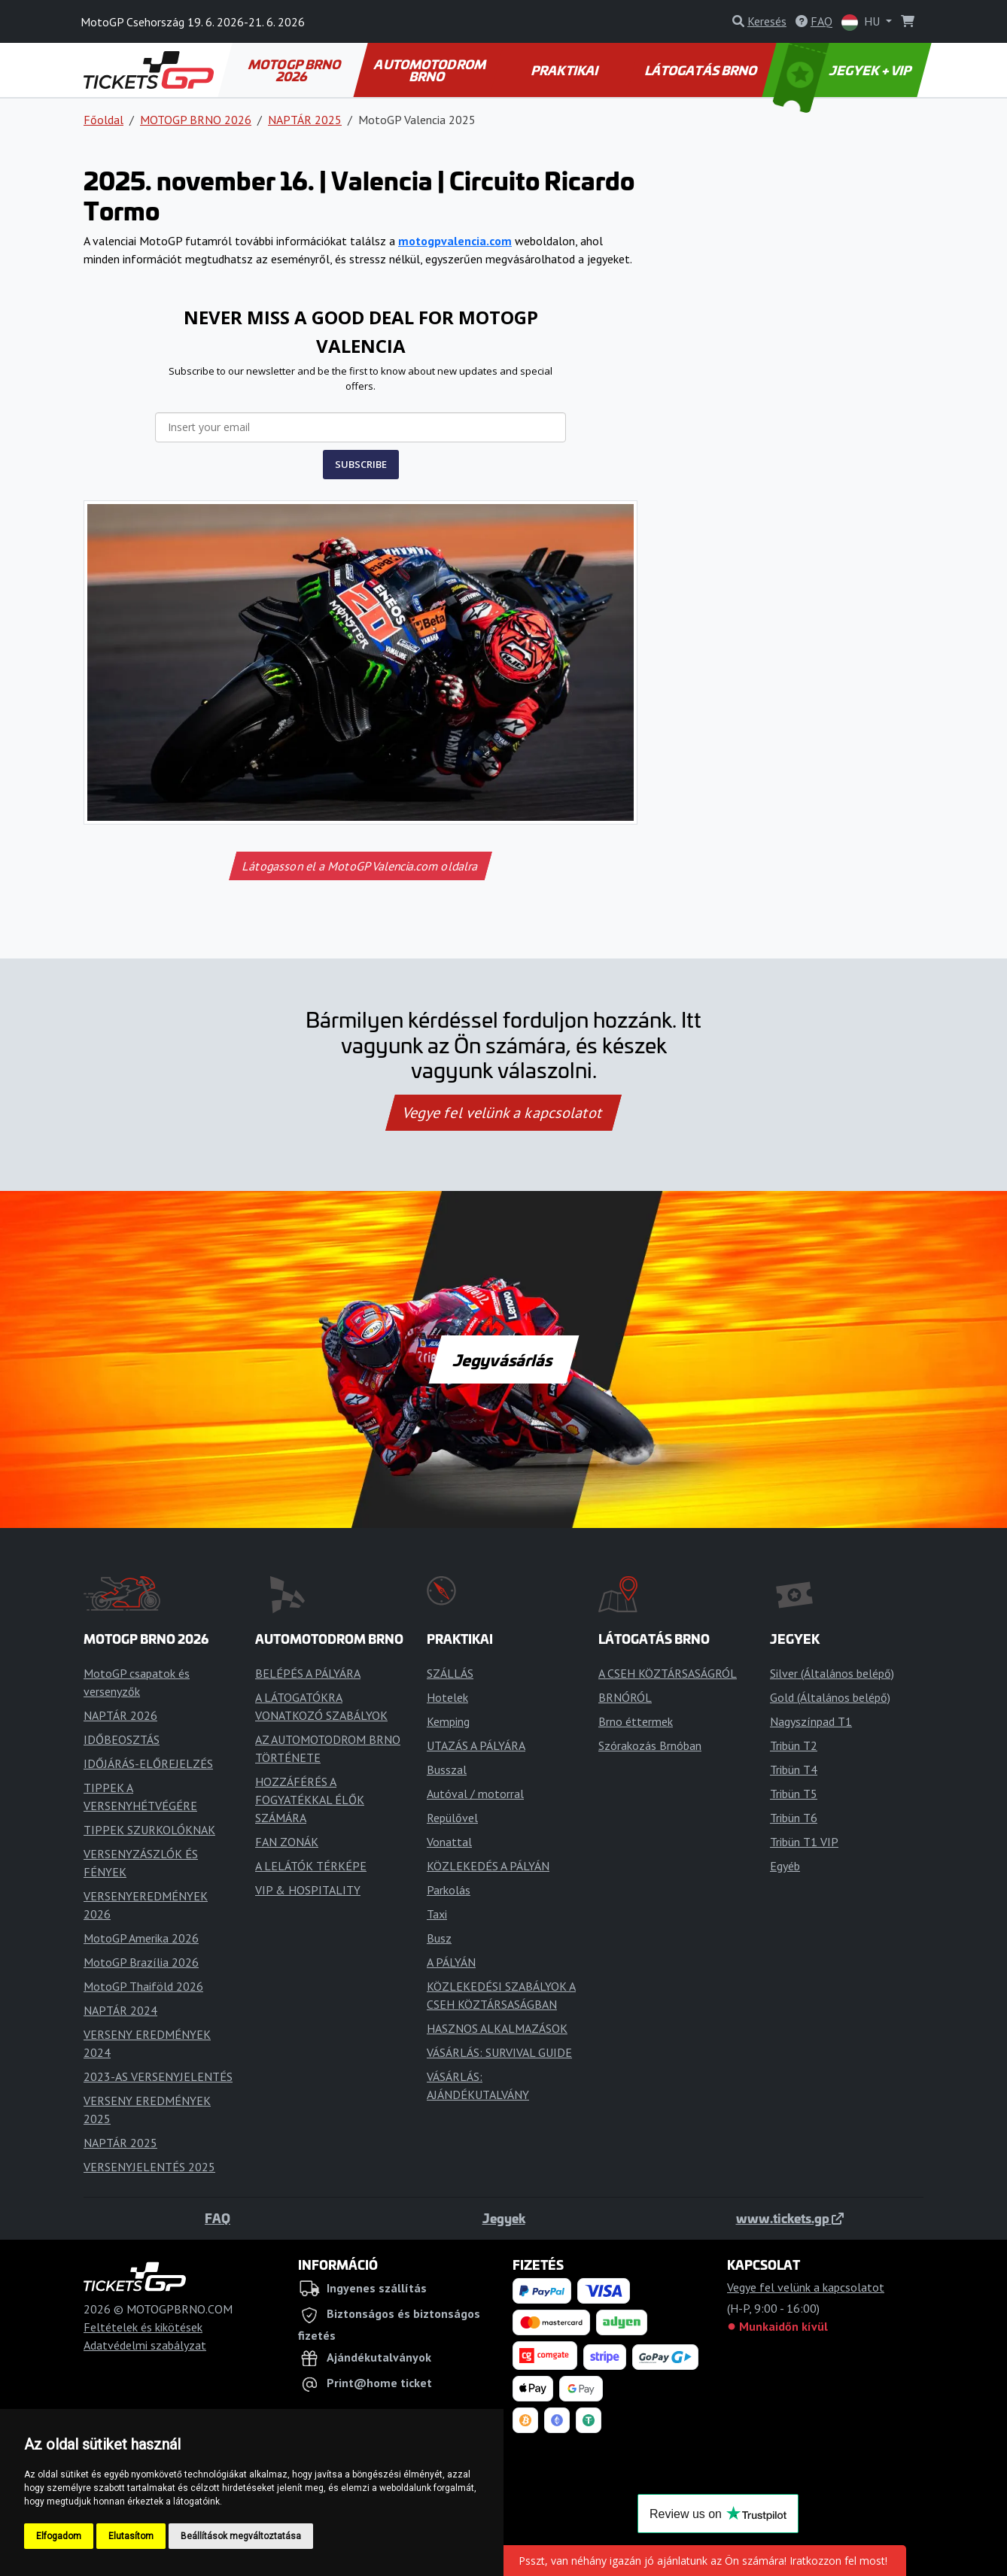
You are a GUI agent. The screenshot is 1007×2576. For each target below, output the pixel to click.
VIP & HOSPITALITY (308, 1889)
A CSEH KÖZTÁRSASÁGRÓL (667, 1673)
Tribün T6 (793, 1817)
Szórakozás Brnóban (649, 1745)
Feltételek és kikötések (143, 2326)
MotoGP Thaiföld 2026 (143, 1986)
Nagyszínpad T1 (811, 1721)
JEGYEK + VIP (843, 70)
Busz (439, 1938)
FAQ (217, 2218)
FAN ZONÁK (286, 1841)
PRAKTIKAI (565, 70)
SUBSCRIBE (361, 464)
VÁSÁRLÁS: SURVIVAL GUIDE (499, 2052)
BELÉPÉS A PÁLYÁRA (308, 1673)
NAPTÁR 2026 (120, 1715)
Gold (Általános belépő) (830, 1697)
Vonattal (449, 1841)
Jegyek (503, 2218)
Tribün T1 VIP (804, 1841)
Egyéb (785, 1865)
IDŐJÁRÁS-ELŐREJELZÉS (148, 1763)
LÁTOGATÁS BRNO (702, 70)
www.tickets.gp (790, 2218)
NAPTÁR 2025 (305, 119)
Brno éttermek (635, 1721)
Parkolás (448, 1889)
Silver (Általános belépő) (832, 1673)
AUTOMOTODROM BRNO (431, 70)
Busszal (447, 1769)
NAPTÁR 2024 (120, 2010)
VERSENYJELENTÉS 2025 (149, 2166)
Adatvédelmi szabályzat (145, 2345)
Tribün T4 (793, 1769)
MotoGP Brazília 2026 (141, 1962)
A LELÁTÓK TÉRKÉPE (311, 1865)
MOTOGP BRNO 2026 (295, 70)
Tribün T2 (793, 1745)
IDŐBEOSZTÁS (122, 1739)
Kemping (448, 1721)
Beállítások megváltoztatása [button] (241, 2536)
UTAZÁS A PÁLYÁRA (476, 1745)
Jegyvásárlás (503, 1359)
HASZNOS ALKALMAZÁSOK (497, 2028)
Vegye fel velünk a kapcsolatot (503, 1112)
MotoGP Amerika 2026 (141, 1938)
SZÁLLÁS (450, 1673)
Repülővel (452, 1817)
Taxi (437, 1913)
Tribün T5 (793, 1793)
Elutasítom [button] (131, 2536)
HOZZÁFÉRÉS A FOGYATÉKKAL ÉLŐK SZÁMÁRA (309, 1799)
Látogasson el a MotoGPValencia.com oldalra (360, 865)
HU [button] (862, 22)
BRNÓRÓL (625, 1697)
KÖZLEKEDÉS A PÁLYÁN (488, 1865)
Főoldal (103, 119)
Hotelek (447, 1697)
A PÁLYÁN (451, 1962)
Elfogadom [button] (58, 2536)
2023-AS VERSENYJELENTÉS (158, 2076)
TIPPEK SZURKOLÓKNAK (149, 1829)
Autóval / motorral (475, 1793)
